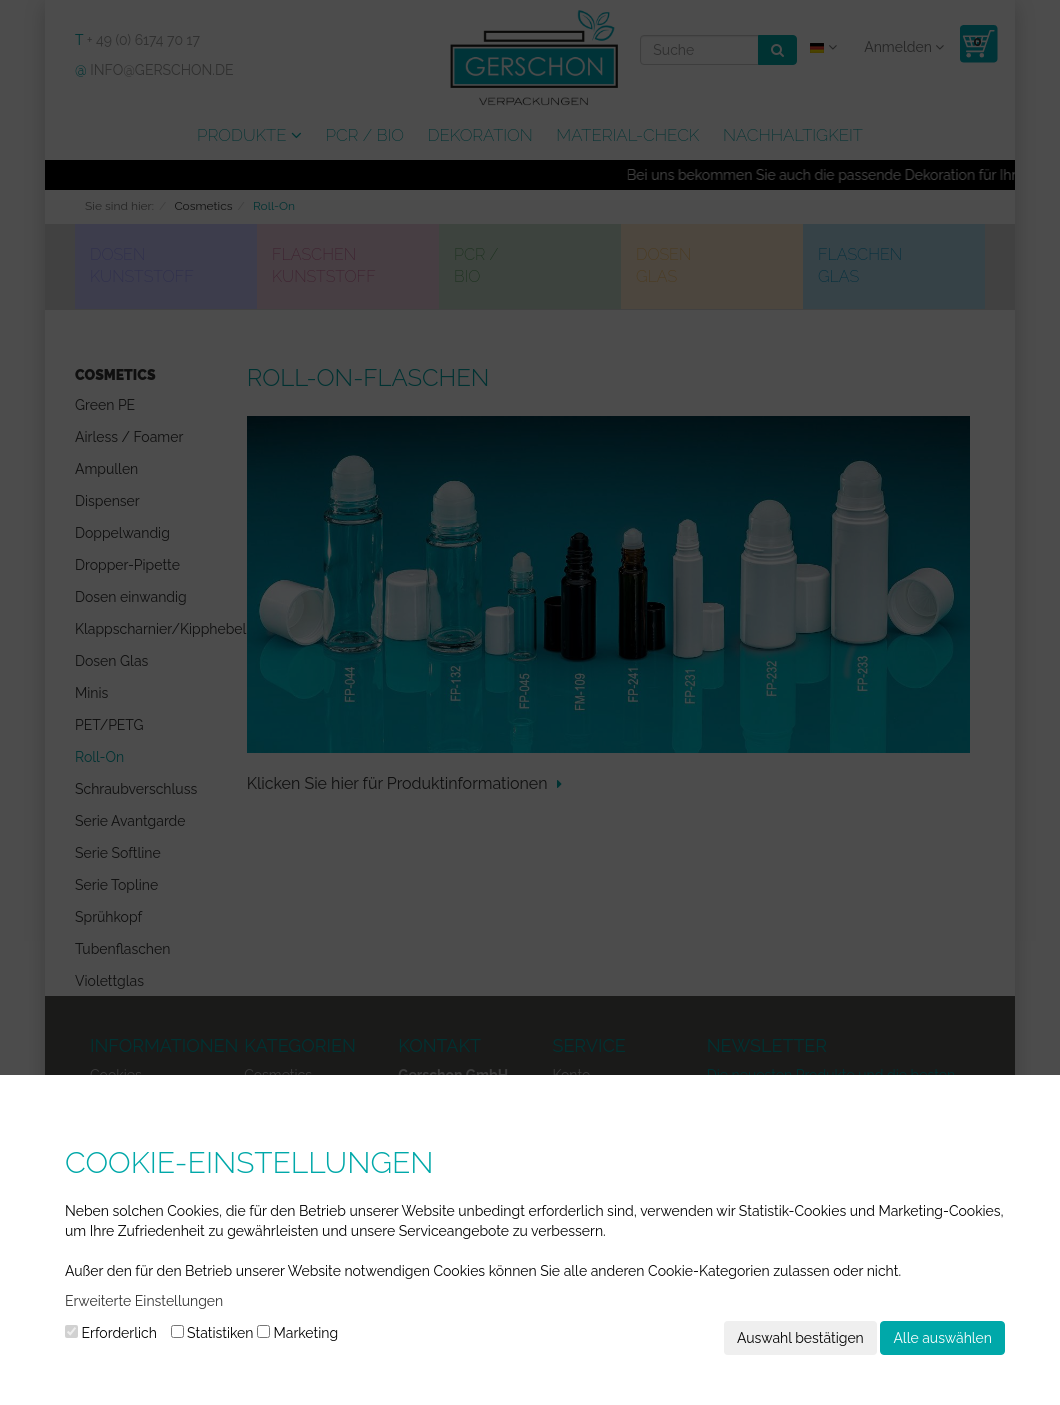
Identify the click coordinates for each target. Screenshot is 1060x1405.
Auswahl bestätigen (800, 1338)
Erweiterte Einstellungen (144, 1301)
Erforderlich (111, 1333)
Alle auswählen (942, 1338)
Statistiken (212, 1333)
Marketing (297, 1333)
